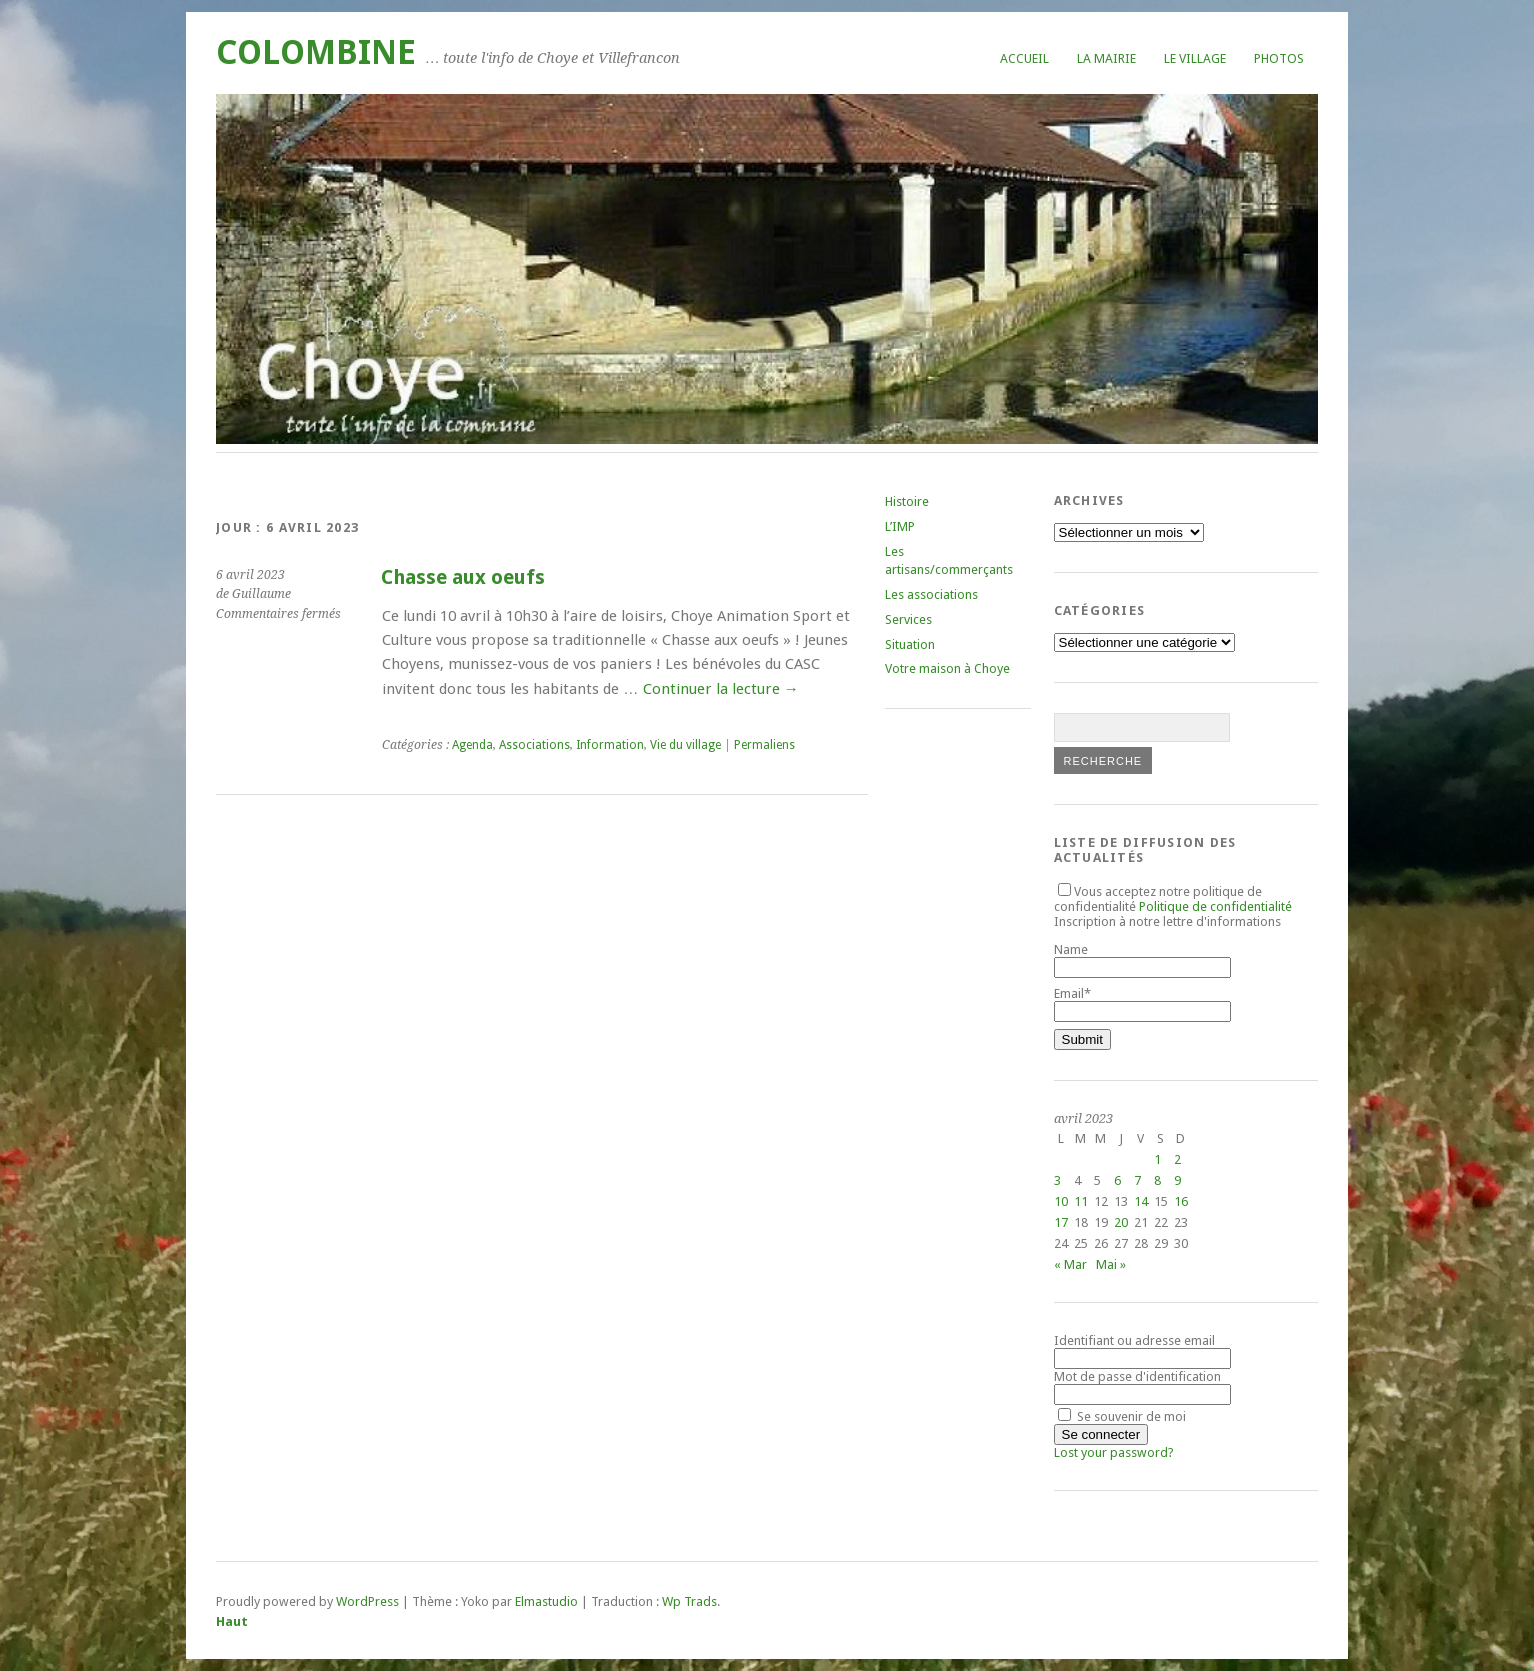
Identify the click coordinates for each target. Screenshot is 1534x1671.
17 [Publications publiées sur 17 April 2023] (1061, 1222)
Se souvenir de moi (1122, 1416)
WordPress (367, 1601)
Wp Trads (689, 1601)
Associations (534, 745)
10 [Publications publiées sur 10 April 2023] (1061, 1201)
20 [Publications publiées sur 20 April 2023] (1121, 1222)
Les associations (931, 594)
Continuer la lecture (721, 689)
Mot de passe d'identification (1137, 1376)
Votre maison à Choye (947, 668)
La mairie (1106, 58)
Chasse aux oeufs (463, 577)
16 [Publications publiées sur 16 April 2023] (1181, 1201)
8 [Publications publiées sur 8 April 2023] (1157, 1180)
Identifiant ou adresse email (1134, 1340)
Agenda (472, 745)
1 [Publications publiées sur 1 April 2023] (1157, 1159)
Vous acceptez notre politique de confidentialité (1173, 899)
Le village (1195, 58)
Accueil (1024, 58)
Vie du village (685, 745)
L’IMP (900, 526)
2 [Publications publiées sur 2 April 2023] (1177, 1159)
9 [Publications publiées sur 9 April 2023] (1177, 1180)
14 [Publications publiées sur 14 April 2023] (1141, 1201)
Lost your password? (1114, 1452)
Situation (910, 644)
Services (908, 619)
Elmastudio (546, 1601)
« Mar (1070, 1264)
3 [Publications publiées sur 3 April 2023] (1057, 1180)
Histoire (907, 501)
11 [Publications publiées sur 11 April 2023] (1081, 1201)
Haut (232, 1621)
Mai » (1111, 1264)
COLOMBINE (316, 52)
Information (610, 745)
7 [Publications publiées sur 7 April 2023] (1137, 1180)
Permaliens (764, 745)
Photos (1279, 58)
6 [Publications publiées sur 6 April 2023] (1117, 1180)
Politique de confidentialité (1215, 906)
